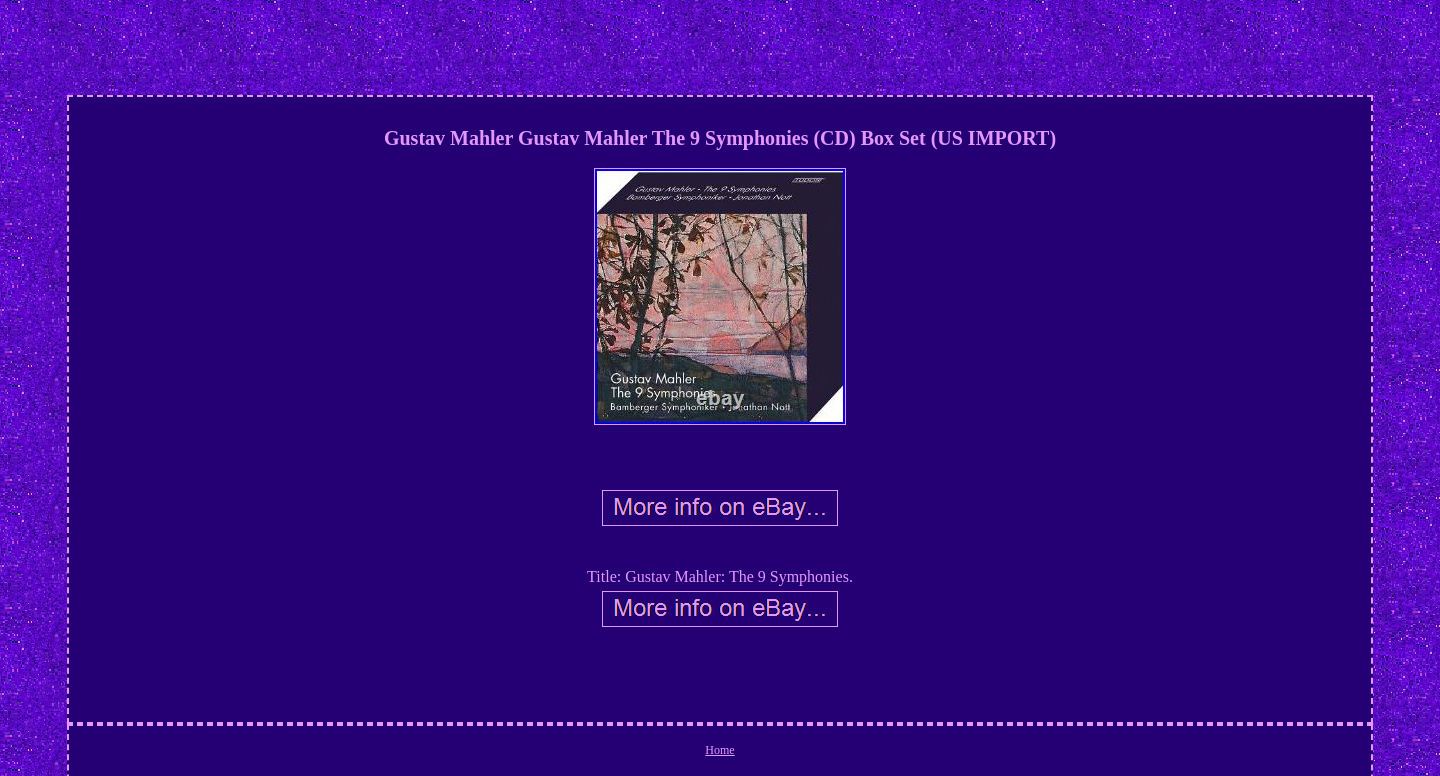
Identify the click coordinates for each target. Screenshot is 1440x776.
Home (719, 750)
